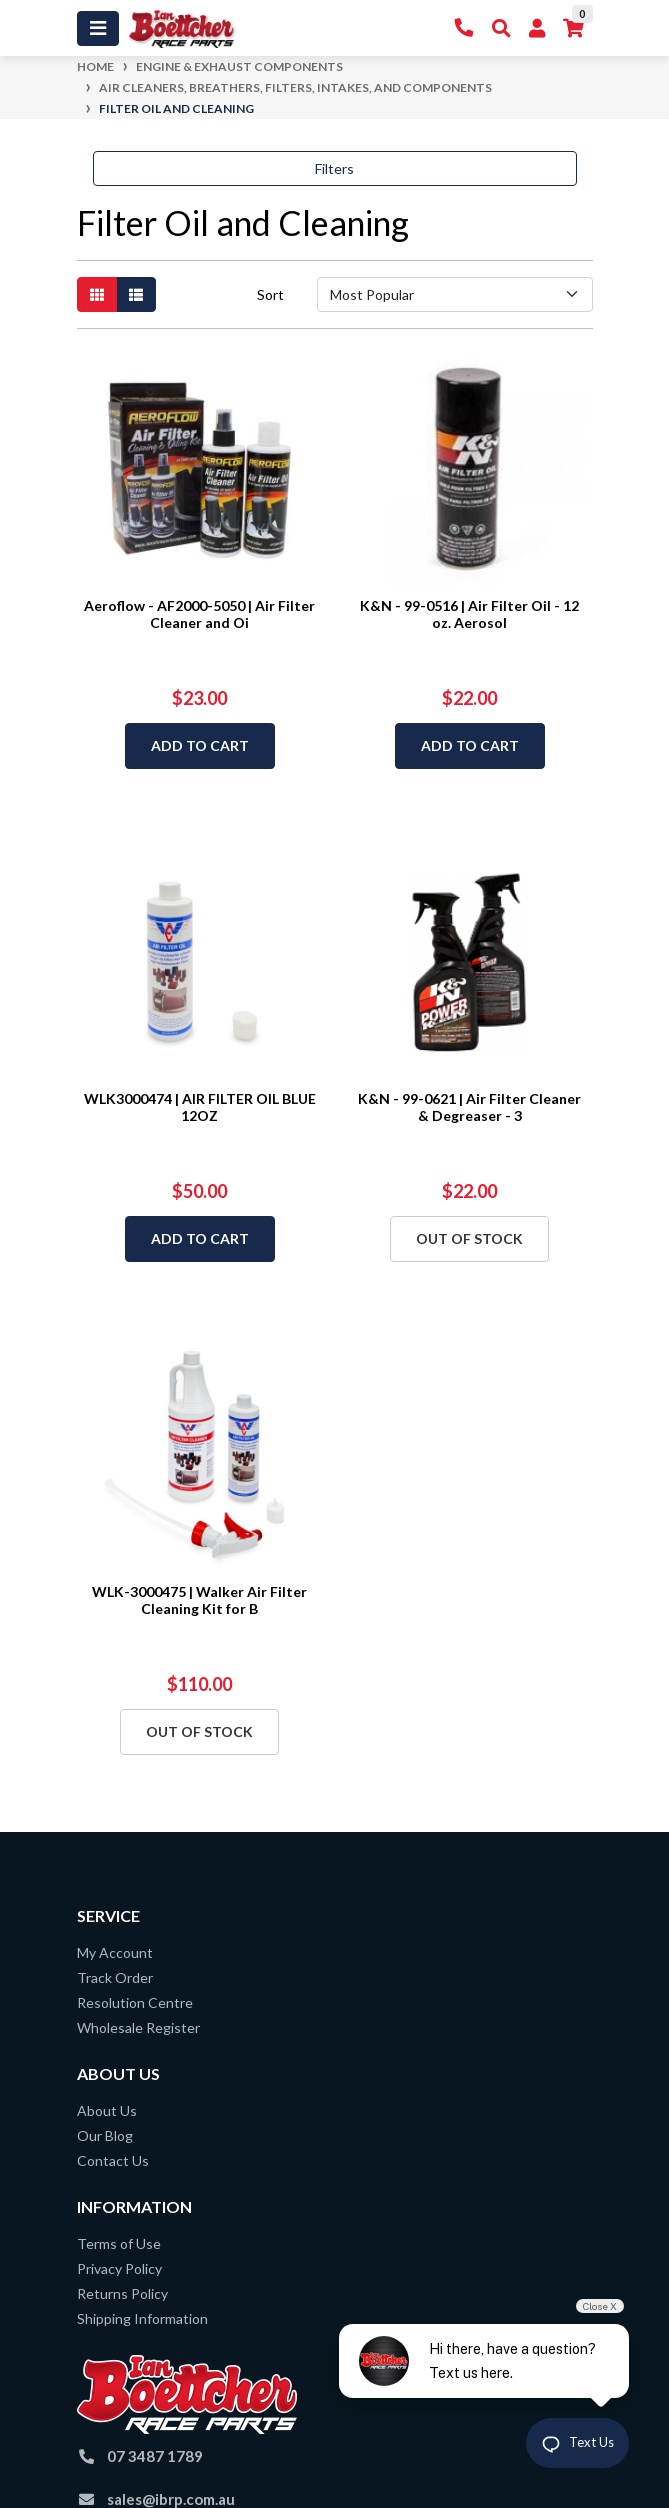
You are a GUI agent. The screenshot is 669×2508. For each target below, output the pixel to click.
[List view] (136, 294)
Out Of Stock (469, 1238)
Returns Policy (122, 2293)
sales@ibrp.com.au (171, 2499)
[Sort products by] (455, 294)
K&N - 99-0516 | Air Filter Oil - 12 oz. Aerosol (469, 614)
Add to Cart (200, 745)
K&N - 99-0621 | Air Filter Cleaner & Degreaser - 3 (469, 1107)
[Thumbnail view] (97, 294)
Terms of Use (119, 2243)
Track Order (115, 1977)
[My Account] (537, 28)
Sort (270, 294)
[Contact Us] (464, 28)
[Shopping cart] (573, 28)
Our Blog (105, 2135)
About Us (107, 2110)
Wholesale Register (138, 2027)
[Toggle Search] (501, 28)
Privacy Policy (119, 2268)
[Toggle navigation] (98, 28)
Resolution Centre (135, 2002)
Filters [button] (334, 168)
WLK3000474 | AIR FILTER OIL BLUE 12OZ (200, 1107)
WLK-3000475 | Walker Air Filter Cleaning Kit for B (199, 1600)
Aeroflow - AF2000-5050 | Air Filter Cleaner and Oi (199, 614)
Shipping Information (142, 2318)
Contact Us (113, 2160)
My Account (115, 1952)
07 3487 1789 (155, 2456)
